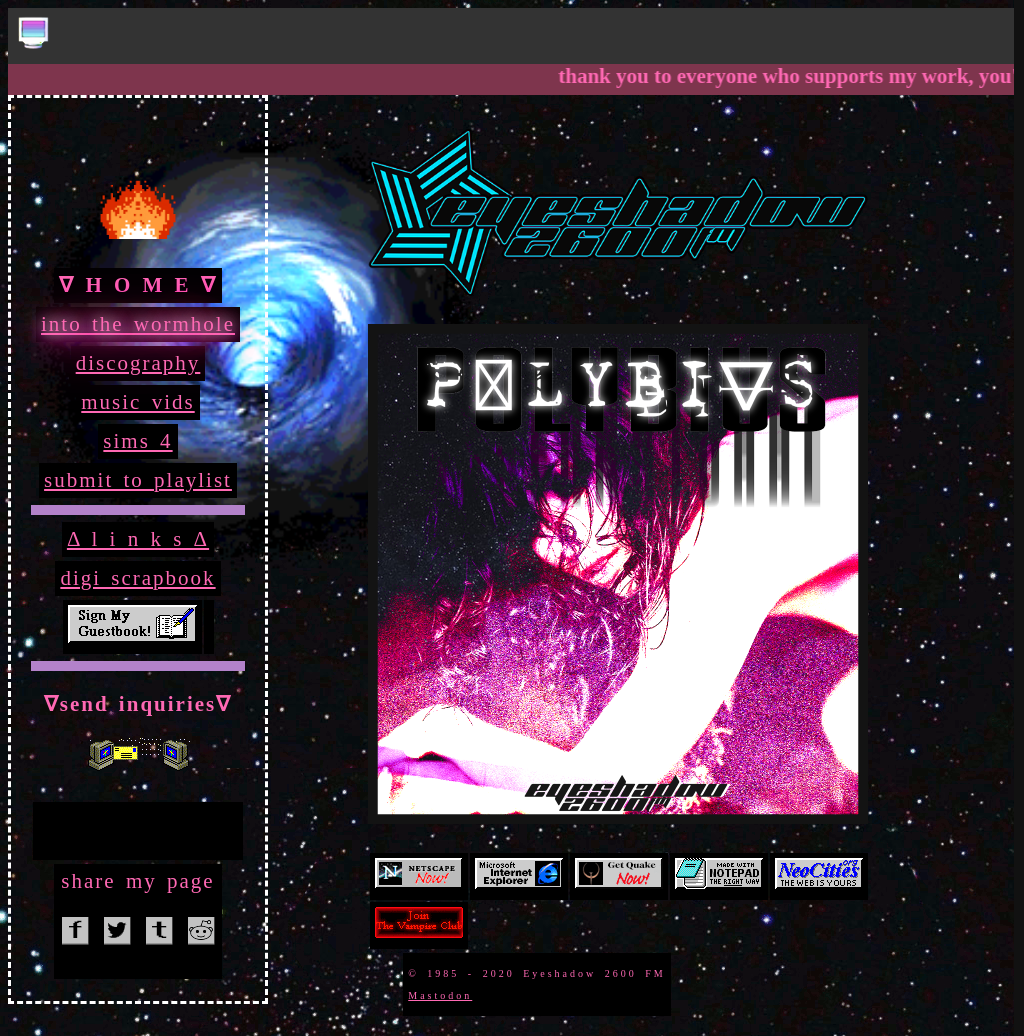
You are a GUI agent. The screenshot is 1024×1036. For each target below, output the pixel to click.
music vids (137, 402)
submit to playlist (138, 480)
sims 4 (137, 441)
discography (138, 363)
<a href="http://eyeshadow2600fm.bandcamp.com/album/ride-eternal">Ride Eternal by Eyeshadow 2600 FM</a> (138, 828)
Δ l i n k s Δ (138, 539)
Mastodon (440, 995)
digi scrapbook (137, 578)
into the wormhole (138, 324)
